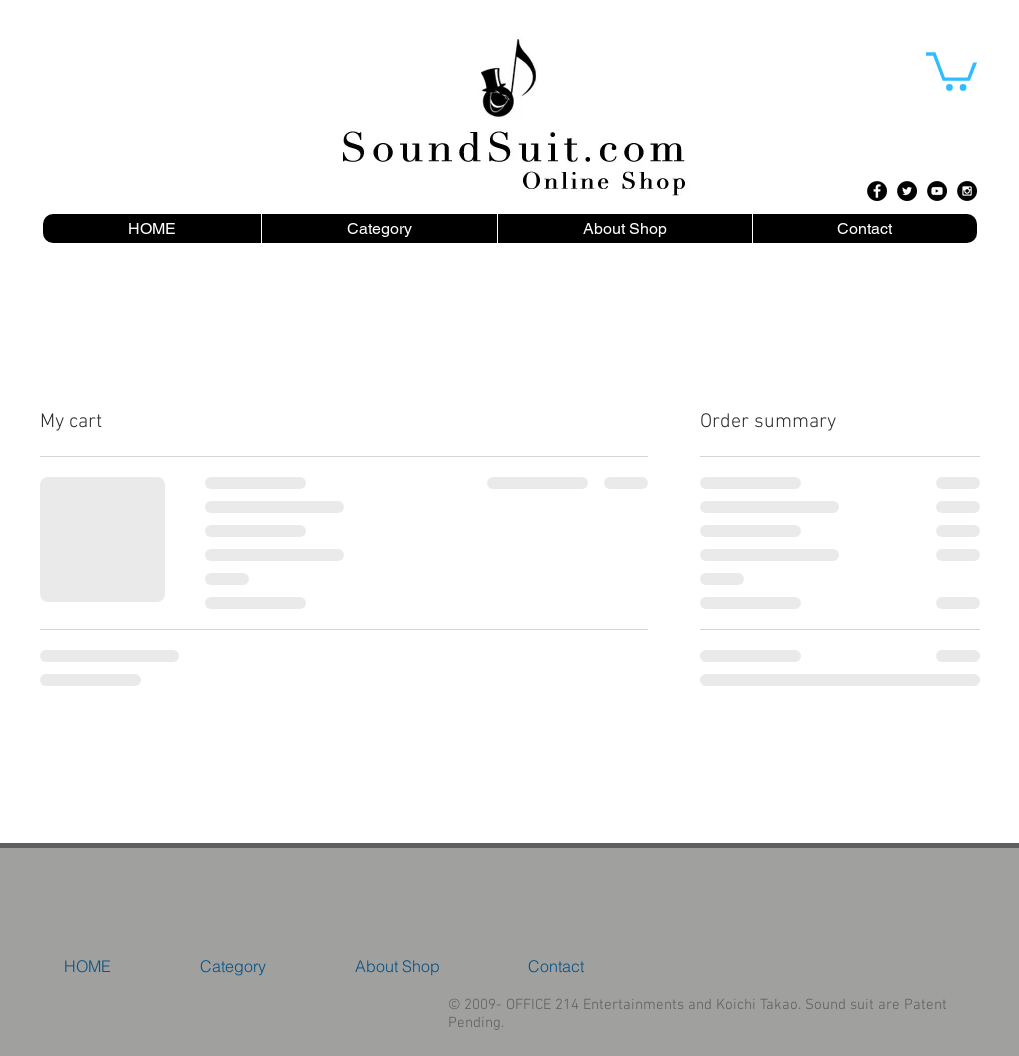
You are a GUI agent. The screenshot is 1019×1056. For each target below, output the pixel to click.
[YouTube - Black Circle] (937, 191)
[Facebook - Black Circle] (877, 191)
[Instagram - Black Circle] (967, 191)
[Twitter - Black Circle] (907, 191)
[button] (951, 69)
